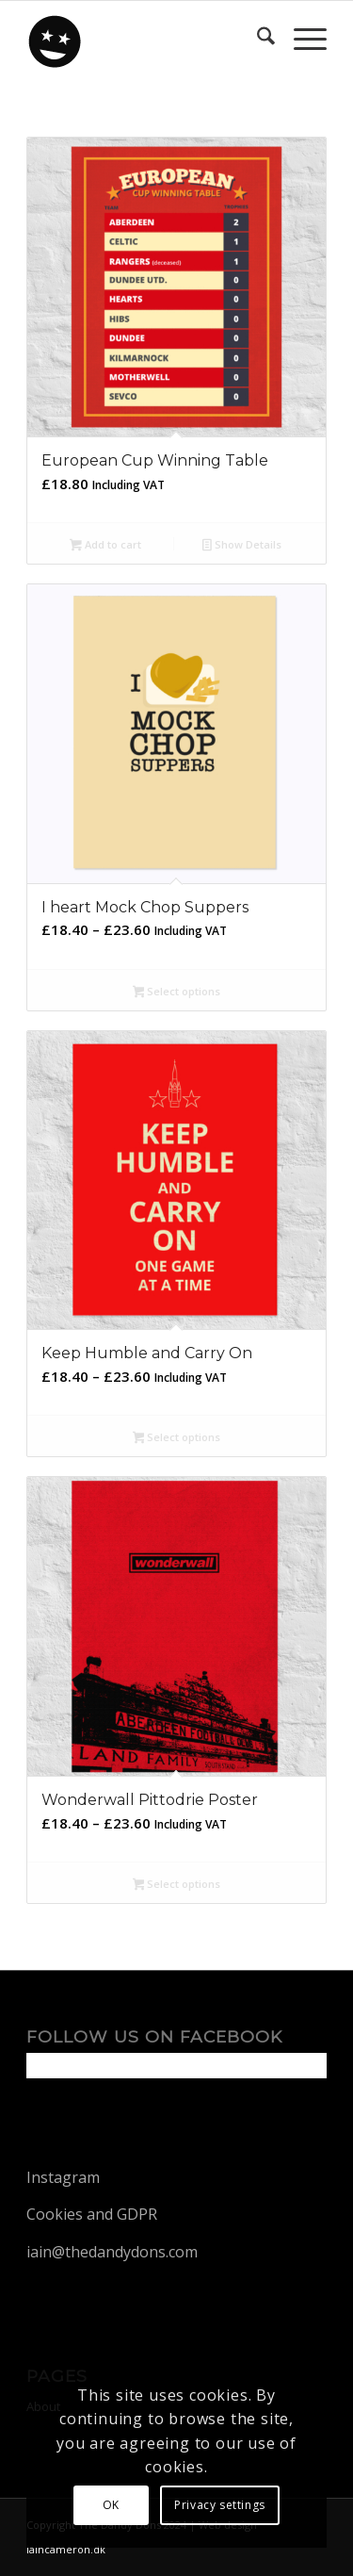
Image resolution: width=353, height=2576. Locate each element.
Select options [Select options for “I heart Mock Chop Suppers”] (177, 992)
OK (111, 2505)
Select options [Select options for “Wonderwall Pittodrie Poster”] (177, 1885)
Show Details (241, 545)
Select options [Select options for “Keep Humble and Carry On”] (177, 1438)
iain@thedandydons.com (112, 2251)
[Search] (256, 38)
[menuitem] (256, 38)
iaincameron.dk (65, 2549)
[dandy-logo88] (146, 38)
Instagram (63, 2177)
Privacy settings (219, 2505)
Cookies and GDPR (91, 2214)
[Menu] (301, 38)
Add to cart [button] (105, 545)
